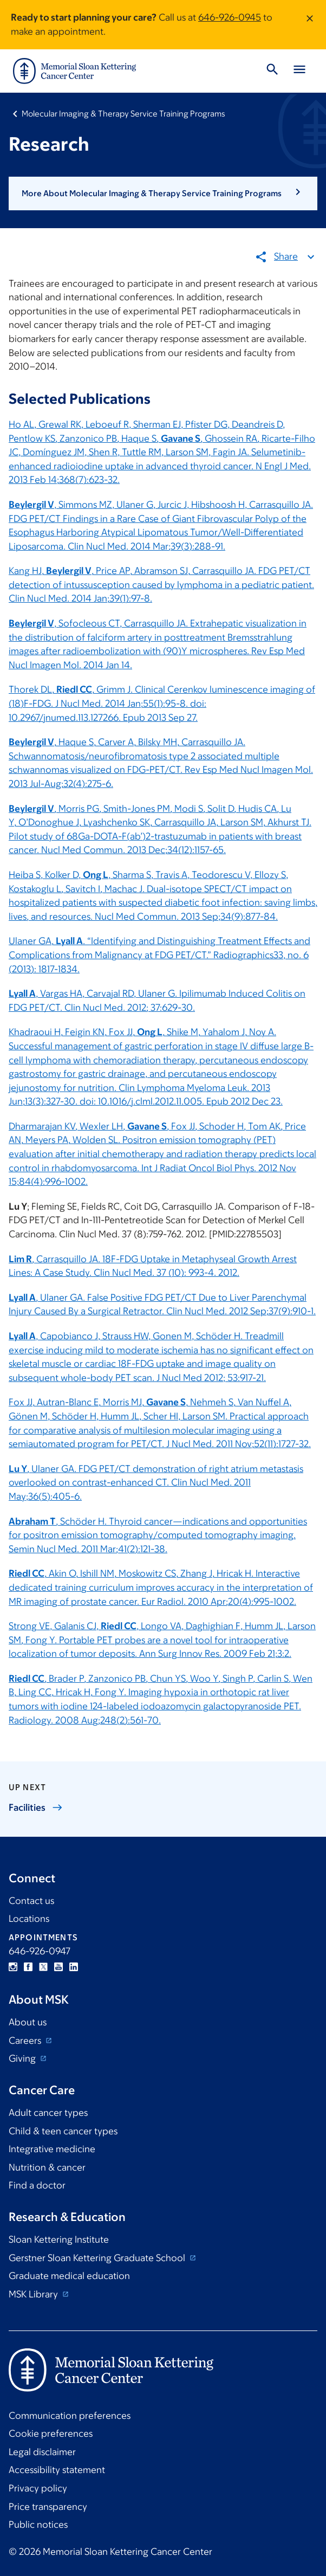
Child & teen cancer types (63, 2131)
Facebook (28, 1966)
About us (28, 2022)
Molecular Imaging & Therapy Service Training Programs (123, 113)
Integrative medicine (52, 2149)
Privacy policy (38, 2488)
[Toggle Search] (272, 71)
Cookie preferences (51, 2433)
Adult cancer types (48, 2112)
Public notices (38, 2524)
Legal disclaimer (42, 2451)
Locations (29, 1918)
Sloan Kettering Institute (59, 2239)
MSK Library (34, 2294)
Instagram (13, 1966)
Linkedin (73, 1966)
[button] (163, 193)
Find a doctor (37, 2185)
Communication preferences (70, 2415)
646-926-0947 (39, 1951)
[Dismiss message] (309, 24)
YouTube (58, 1966)
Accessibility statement (57, 2469)
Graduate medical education (69, 2275)
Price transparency (48, 2506)
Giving (23, 2058)
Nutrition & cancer (47, 2167)
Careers (26, 2040)
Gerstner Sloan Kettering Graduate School (98, 2257)
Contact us (31, 1900)
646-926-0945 (229, 17)
